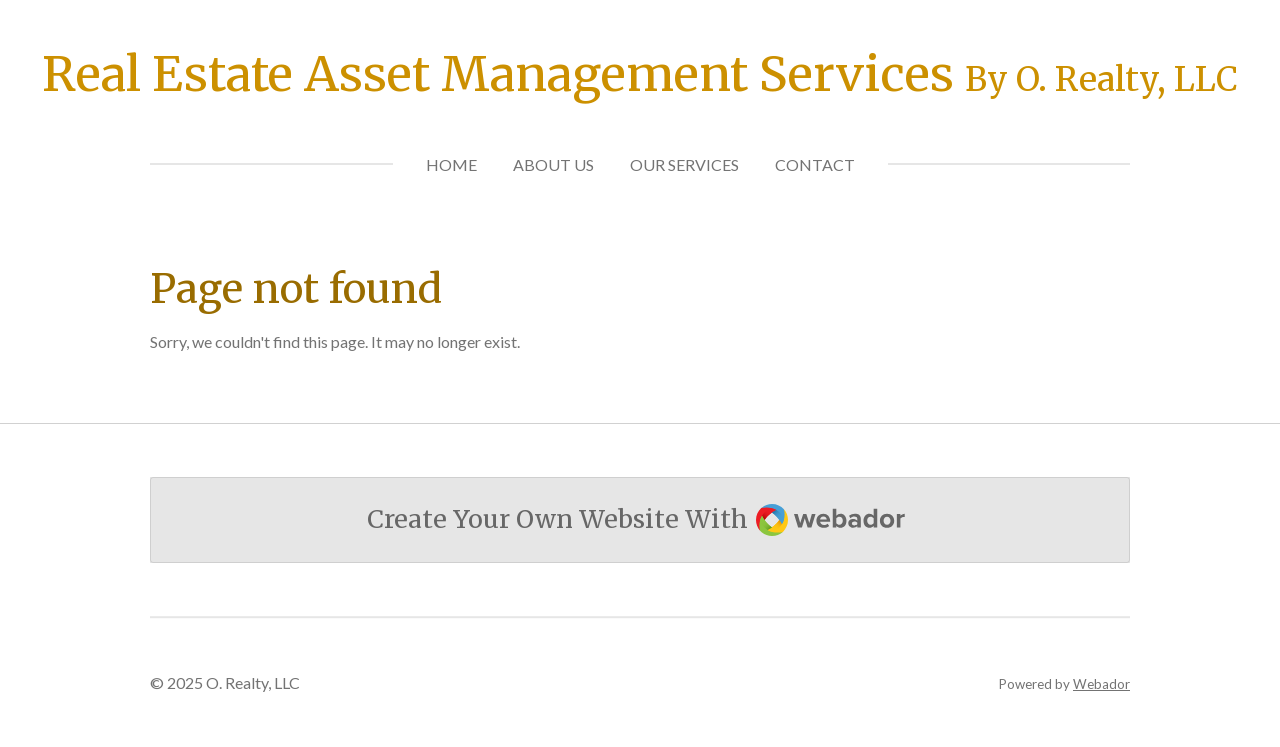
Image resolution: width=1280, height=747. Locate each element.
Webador (1101, 684)
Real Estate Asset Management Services (640, 74)
